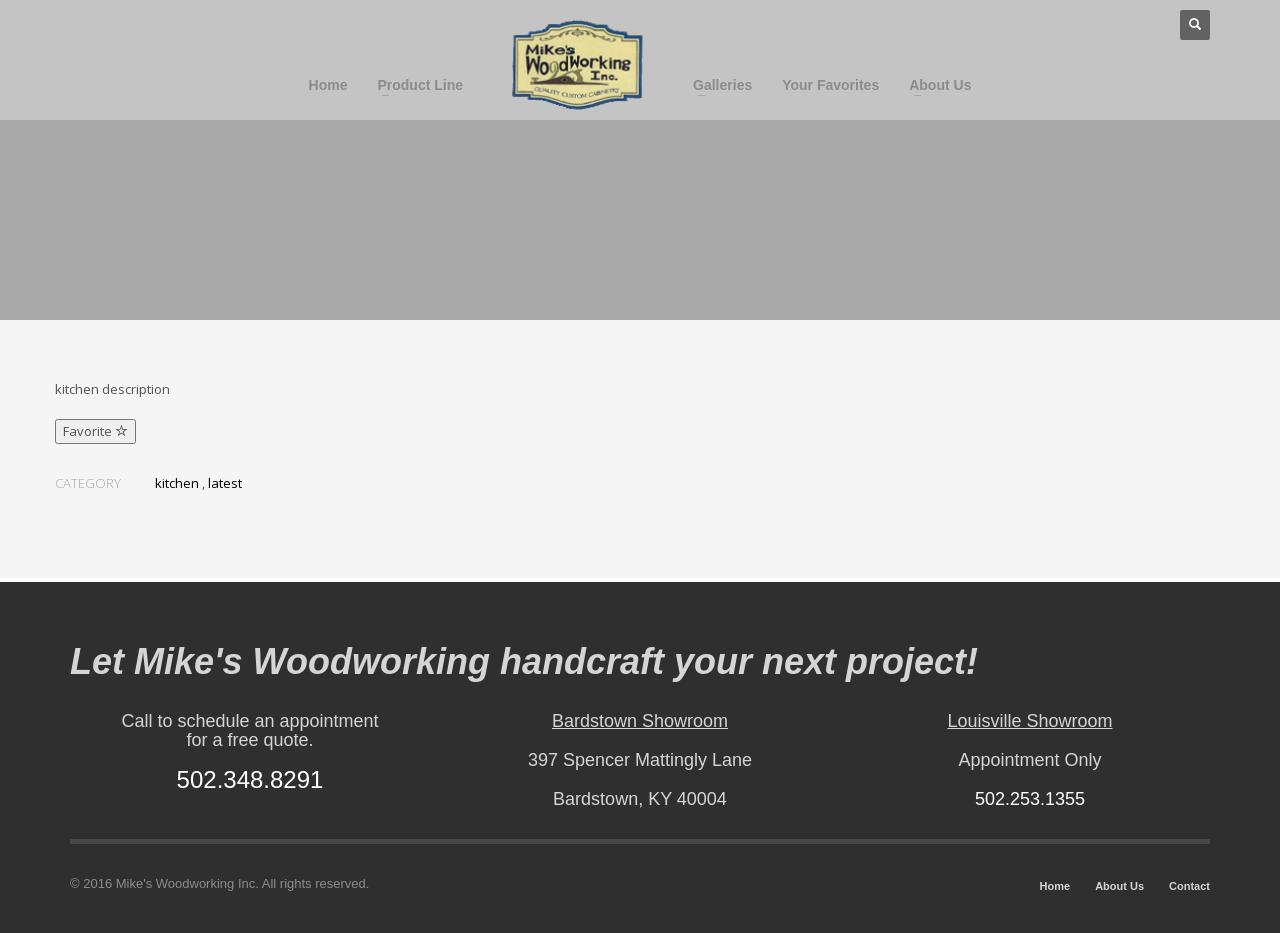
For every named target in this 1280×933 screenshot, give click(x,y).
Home (1055, 886)
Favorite (95, 431)
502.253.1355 (1030, 799)
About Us (1119, 886)
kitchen (177, 483)
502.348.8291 (250, 779)
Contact (1189, 886)
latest (225, 483)
